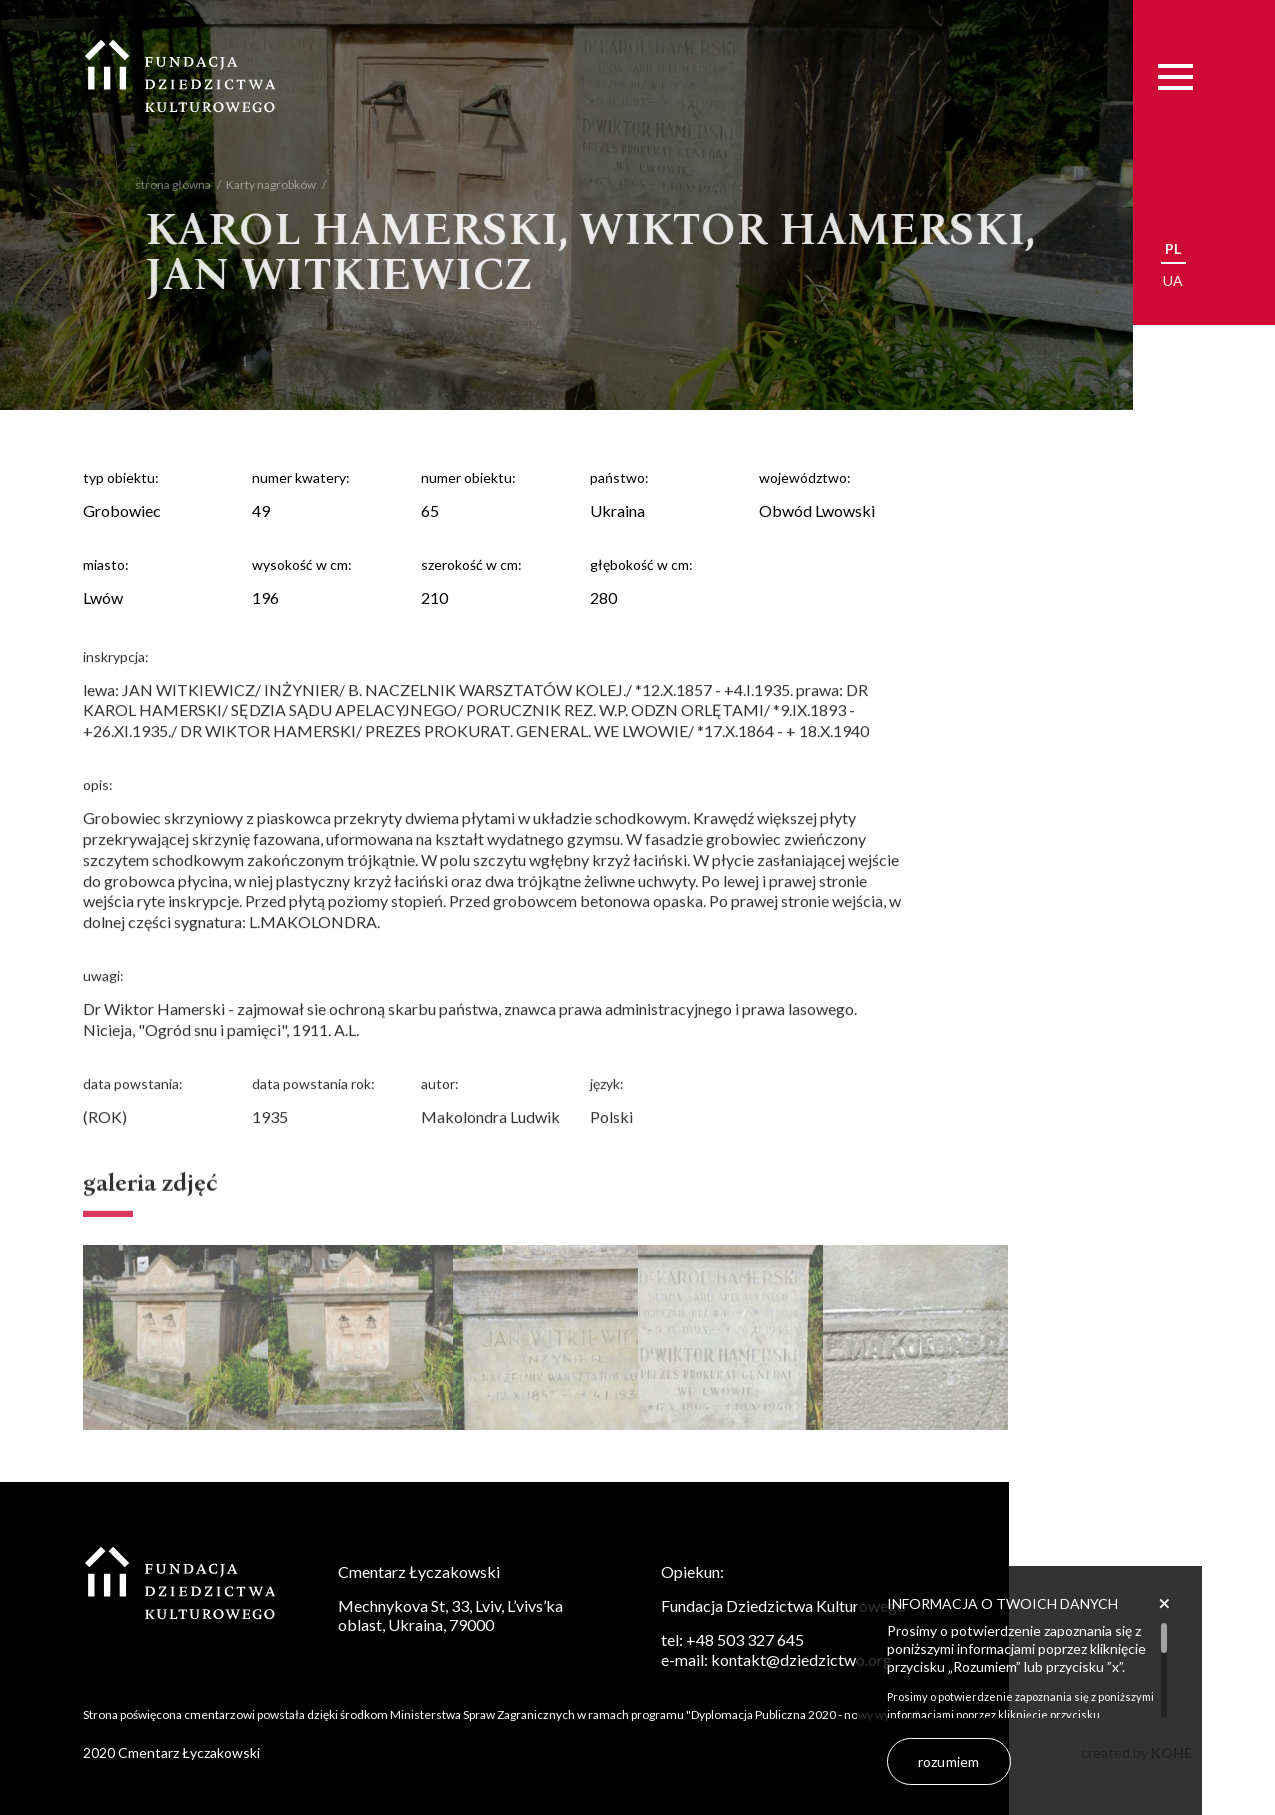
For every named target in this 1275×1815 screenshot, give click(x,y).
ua (1173, 280)
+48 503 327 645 (745, 1639)
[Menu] (1175, 76)
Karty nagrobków (259, 184)
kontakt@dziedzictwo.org (801, 1659)
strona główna (161, 184)
